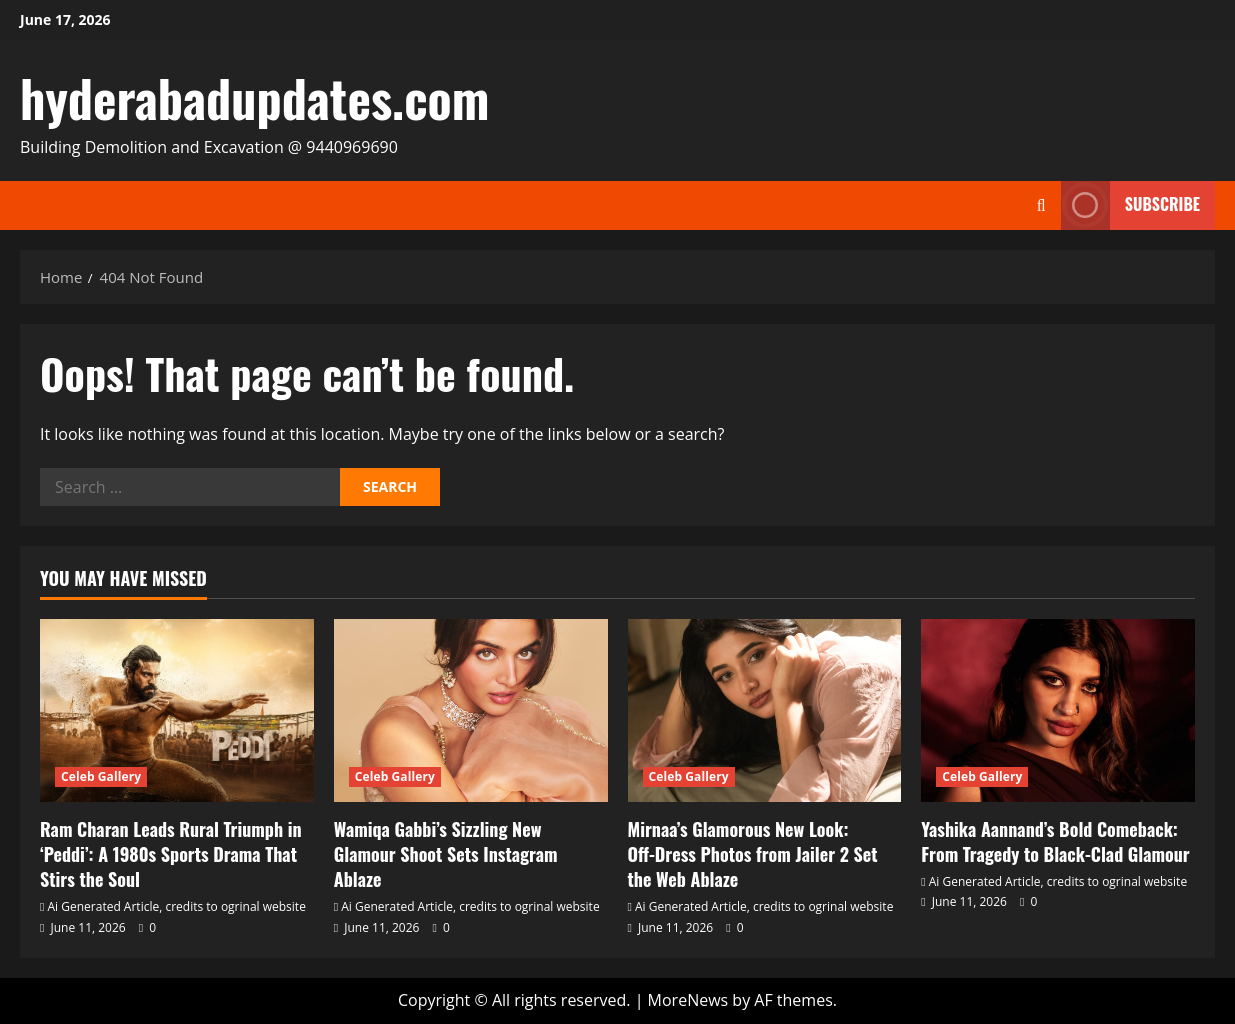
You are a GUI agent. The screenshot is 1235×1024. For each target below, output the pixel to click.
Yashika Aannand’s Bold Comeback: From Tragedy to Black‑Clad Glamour (1055, 841)
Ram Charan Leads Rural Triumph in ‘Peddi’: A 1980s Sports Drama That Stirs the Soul (171, 854)
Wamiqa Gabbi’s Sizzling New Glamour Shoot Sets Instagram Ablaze (446, 854)
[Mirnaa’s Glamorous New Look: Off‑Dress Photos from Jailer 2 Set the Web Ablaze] (765, 710)
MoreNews (688, 1000)
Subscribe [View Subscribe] (1130, 205)
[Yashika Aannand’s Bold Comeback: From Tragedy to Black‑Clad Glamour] (1058, 710)
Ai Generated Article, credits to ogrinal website (177, 906)
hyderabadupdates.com (254, 97)
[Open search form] (1041, 205)
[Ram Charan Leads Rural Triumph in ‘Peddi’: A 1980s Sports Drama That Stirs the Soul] (177, 710)
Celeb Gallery (101, 776)
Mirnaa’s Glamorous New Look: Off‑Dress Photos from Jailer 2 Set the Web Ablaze (753, 854)
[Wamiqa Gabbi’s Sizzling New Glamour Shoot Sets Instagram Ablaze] (471, 710)
